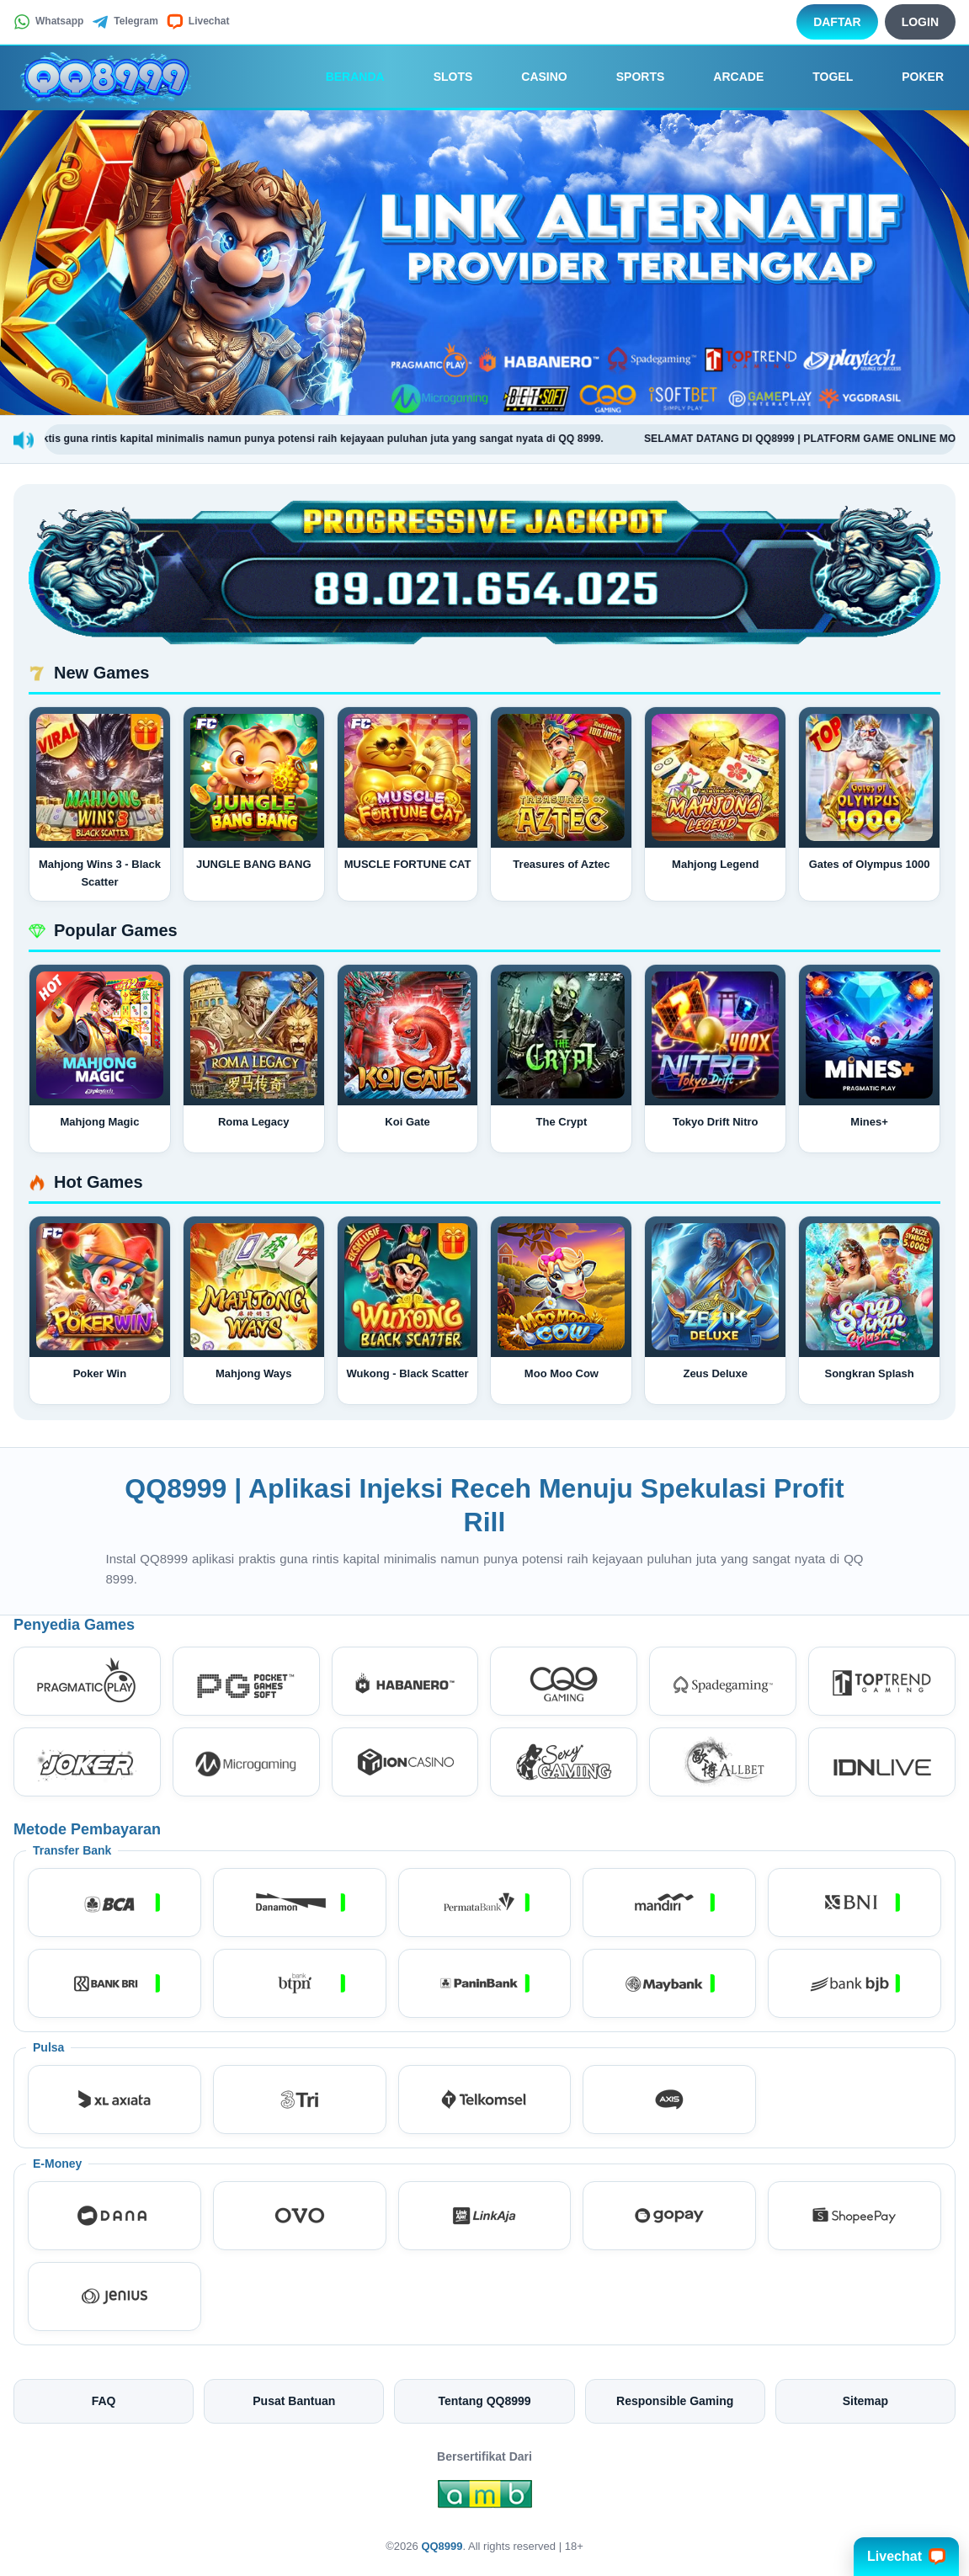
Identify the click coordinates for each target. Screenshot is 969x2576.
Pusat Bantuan (294, 2401)
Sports (629, 76)
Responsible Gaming (674, 2401)
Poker (911, 76)
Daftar (837, 22)
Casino (532, 76)
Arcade (726, 76)
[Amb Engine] (484, 2498)
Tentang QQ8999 (484, 2401)
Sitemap (865, 2401)
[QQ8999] (106, 76)
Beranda (343, 76)
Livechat (198, 21)
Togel (821, 76)
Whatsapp (48, 21)
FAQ (104, 2401)
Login (920, 22)
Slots (441, 76)
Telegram (124, 21)
